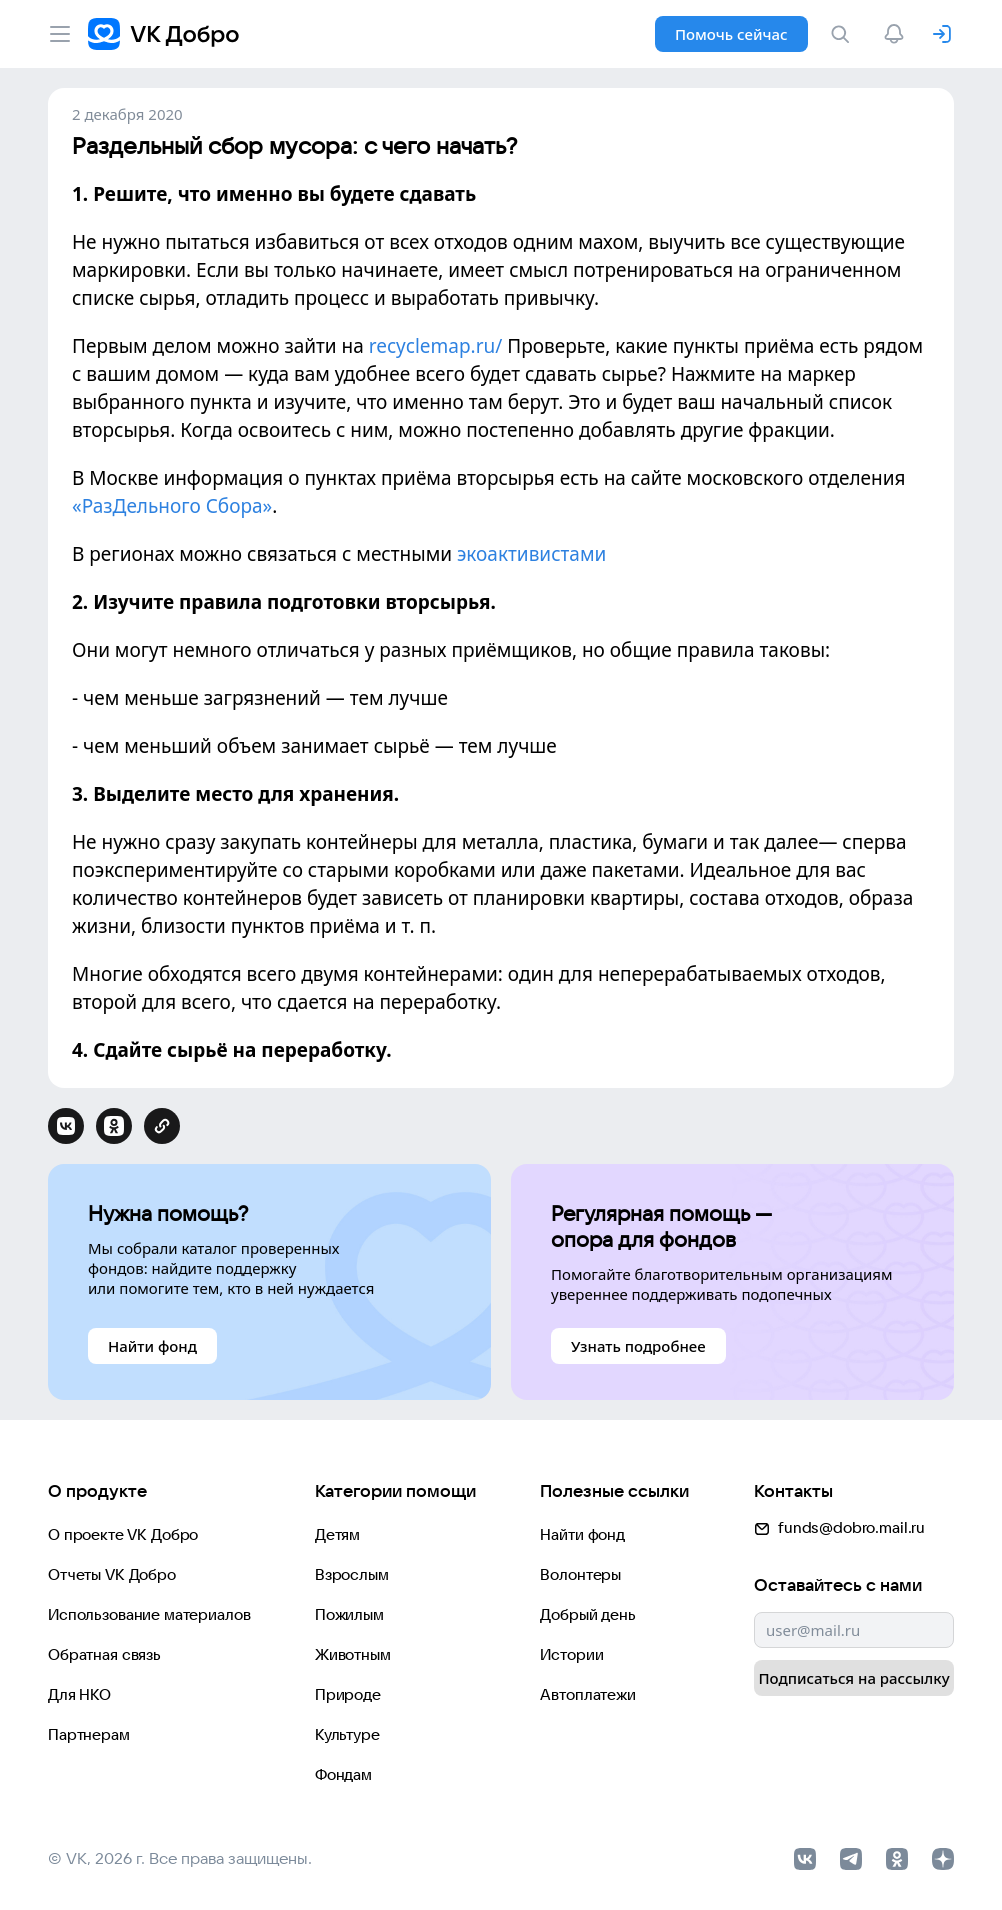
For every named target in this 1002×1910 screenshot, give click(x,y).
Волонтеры (580, 1574)
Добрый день (587, 1614)
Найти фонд (582, 1534)
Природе (348, 1694)
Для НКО (79, 1694)
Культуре (347, 1734)
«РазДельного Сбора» (172, 506)
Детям (337, 1534)
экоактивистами (531, 554)
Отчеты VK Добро (112, 1574)
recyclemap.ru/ (436, 346)
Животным (353, 1654)
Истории (571, 1654)
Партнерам (89, 1734)
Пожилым (349, 1614)
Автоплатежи (587, 1694)
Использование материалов (149, 1614)
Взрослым (352, 1574)
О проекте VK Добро (123, 1534)
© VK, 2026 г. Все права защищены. (180, 1858)
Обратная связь (104, 1654)
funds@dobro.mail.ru (839, 1527)
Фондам (343, 1774)
